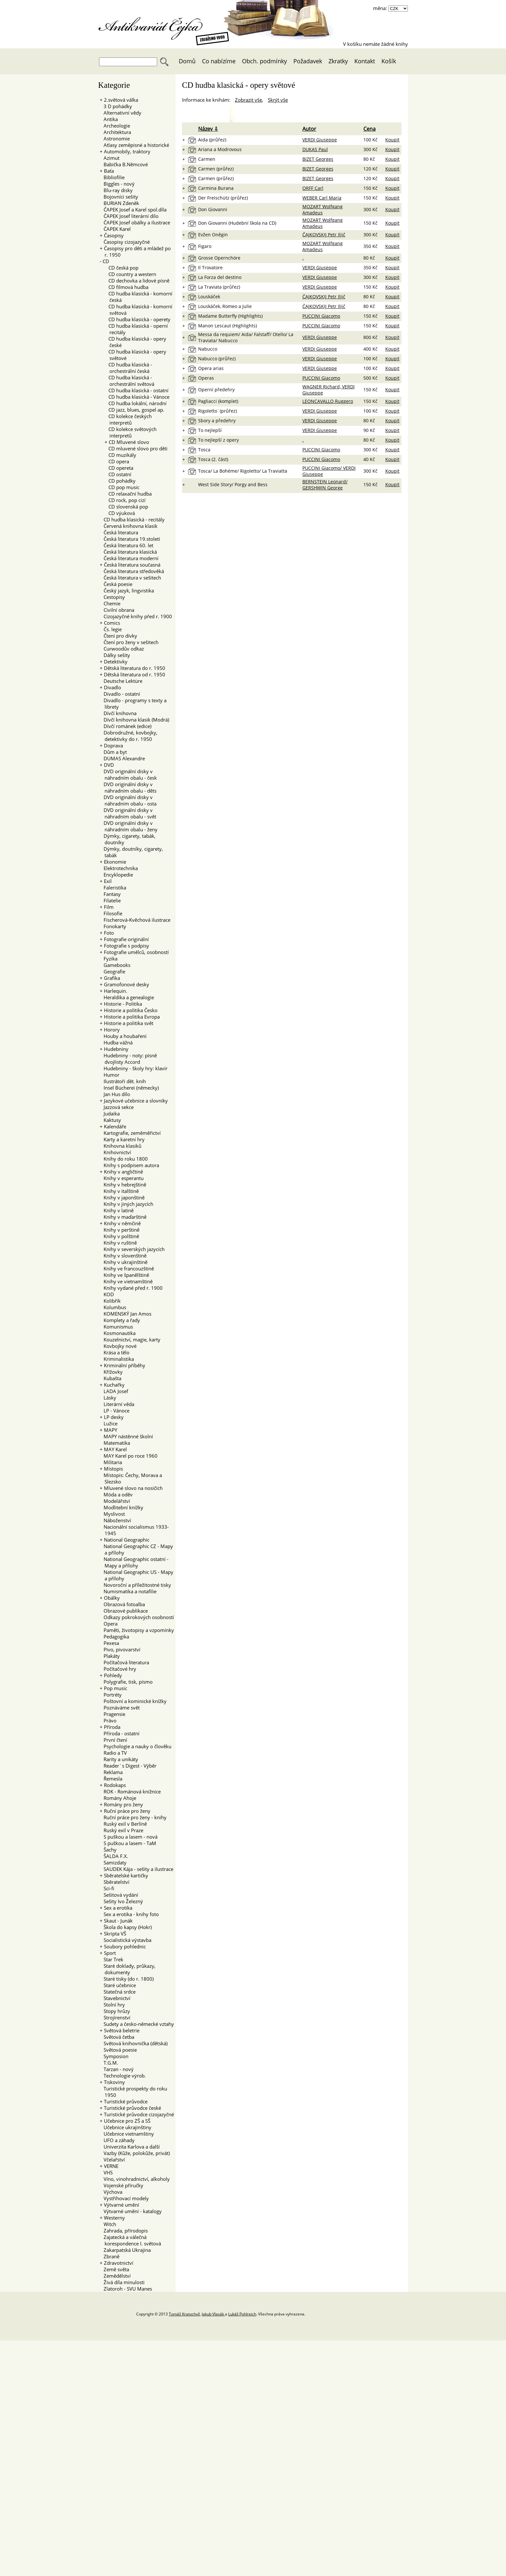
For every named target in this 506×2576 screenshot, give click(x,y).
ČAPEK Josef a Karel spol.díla (133, 209)
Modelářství (115, 1501)
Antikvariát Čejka (153, 24)
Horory (112, 1029)
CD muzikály (120, 455)
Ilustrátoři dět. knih (123, 1081)
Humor (109, 1075)
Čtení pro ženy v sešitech (129, 642)
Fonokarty (113, 926)
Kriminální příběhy (124, 1365)
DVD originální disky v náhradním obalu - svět (128, 813)
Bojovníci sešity (119, 196)
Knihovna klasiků (120, 1146)
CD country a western (130, 274)
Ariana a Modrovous (220, 149)
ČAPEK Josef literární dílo (129, 216)
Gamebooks (115, 965)
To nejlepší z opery (218, 440)
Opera (108, 1623)
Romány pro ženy (123, 1804)
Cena (369, 128)
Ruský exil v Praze (121, 1830)
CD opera (117, 461)
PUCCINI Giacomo (321, 316)
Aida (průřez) (212, 140)
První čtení (113, 1740)
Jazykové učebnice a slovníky (136, 1100)
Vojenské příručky (121, 2185)
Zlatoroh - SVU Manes (126, 2288)
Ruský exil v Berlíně (123, 1824)
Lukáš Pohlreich (242, 2314)
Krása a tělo (114, 1352)
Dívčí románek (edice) (125, 726)
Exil (108, 881)
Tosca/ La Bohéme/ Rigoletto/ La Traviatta (242, 471)
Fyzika (108, 958)
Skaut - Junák (118, 1920)
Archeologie (115, 125)
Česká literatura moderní (129, 558)
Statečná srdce (118, 1991)
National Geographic (126, 1539)
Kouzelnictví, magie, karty (130, 1339)
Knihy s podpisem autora (129, 1165)
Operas (206, 378)
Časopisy (114, 235)
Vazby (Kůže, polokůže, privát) (135, 2153)
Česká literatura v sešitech (130, 577)
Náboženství (115, 1520)
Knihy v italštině (119, 1191)
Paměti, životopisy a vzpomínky (137, 1630)
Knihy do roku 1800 (124, 1158)
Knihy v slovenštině (123, 1255)
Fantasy (110, 894)
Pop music (115, 1688)
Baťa (109, 171)
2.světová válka (121, 100)
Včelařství (112, 2159)
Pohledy (113, 1675)
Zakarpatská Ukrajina (125, 2250)
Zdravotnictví (118, 2263)
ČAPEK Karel (115, 229)
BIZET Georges (317, 159)
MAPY (110, 1430)
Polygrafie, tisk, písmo (126, 1681)
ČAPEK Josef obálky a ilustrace (135, 222)
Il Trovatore (210, 267)
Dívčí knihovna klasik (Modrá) (134, 719)
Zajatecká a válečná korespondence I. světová (130, 2240)
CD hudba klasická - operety (137, 319)
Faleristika (113, 887)
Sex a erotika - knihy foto (129, 1914)
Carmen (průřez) (216, 169)
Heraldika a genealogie (127, 997)
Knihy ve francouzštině (127, 1268)
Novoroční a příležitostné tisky (135, 1585)
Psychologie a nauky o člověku (135, 1746)
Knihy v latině (117, 1210)
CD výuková (120, 513)
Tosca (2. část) (213, 459)
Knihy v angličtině (123, 1171)
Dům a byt (113, 752)
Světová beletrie (121, 2030)
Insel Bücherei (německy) (129, 1087)
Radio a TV (113, 1753)
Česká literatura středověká (132, 571)
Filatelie (110, 900)
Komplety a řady (120, 1320)
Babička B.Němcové (124, 164)
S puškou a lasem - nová (128, 1836)
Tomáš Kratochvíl (184, 2314)
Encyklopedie (116, 874)
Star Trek (111, 1959)
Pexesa (109, 1643)
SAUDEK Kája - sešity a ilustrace (136, 1869)
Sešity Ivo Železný (121, 1901)
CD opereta (119, 468)
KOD (107, 1294)
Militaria (111, 1462)
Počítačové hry (118, 1669)
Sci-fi (107, 1888)
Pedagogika (114, 1636)
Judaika (110, 1113)
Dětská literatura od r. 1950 (134, 674)
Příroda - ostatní (119, 1733)
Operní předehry (216, 389)
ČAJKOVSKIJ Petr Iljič (323, 234)
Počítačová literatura (124, 1662)
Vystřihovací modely (124, 2198)
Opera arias (211, 368)
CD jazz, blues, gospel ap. (134, 409)
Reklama (111, 1772)
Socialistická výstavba (125, 1940)
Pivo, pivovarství (120, 1649)
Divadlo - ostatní (120, 694)
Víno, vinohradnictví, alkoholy (135, 2179)
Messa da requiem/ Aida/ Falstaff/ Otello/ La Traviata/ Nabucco (245, 337)
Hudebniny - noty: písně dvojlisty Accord (128, 1058)
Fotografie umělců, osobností (136, 952)
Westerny (114, 2217)
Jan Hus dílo (115, 1094)
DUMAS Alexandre (122, 758)
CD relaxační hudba (128, 493)
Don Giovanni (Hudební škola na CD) (237, 223)
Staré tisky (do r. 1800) (127, 1979)
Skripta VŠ (115, 1933)
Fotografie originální (126, 939)
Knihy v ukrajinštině (123, 1262)
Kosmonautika (118, 1333)
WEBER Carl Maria (321, 198)
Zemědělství (115, 2276)
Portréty (111, 1694)
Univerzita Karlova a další (130, 2146)
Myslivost (112, 1514)
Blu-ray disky (116, 190)
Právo (108, 1720)
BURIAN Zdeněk (119, 203)
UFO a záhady (117, 2140)
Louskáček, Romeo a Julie (225, 306)
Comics (112, 623)
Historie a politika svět (128, 1023)
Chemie (110, 603)
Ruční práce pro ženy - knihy (133, 1817)
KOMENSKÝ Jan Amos (125, 1313)
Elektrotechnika (119, 868)
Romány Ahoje (118, 1798)
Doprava (113, 745)
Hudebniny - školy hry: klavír (133, 1068)
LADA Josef (114, 1391)
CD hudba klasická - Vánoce (137, 397)
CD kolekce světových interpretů (131, 432)
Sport (110, 1953)
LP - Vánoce (114, 1410)
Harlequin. (115, 991)
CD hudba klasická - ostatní (136, 390)
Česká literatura (119, 532)
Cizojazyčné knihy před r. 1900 (136, 616)
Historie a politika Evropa (132, 1016)
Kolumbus (113, 1307)
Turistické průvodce (125, 2101)
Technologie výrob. (123, 2075)
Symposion (114, 2056)
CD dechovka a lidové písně (137, 280)
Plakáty (110, 1656)
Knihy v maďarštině (123, 1217)
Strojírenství (115, 2017)
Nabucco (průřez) (217, 358)
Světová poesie (118, 2050)
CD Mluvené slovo (129, 442)
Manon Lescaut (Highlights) (227, 326)
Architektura (115, 132)
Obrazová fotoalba (122, 1604)
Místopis (113, 1468)
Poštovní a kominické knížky (133, 1701)
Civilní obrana (117, 610)
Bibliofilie (112, 177)
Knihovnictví (115, 1152)
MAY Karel (115, 1449)
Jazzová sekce (117, 1107)
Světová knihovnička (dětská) (133, 2043)
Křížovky (111, 1372)
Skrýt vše (278, 100)
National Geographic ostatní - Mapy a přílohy (134, 1562)
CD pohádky (120, 480)
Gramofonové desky (126, 984)
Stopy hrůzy (115, 2011)
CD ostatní (118, 474)
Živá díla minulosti (122, 2282)
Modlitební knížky (121, 1507)
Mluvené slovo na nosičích (133, 1488)
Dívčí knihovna (118, 713)
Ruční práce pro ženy (127, 1811)
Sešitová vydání (119, 1895)
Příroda (112, 1727)
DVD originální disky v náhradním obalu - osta (128, 800)
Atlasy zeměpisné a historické (134, 145)
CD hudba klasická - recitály (132, 519)
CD (106, 261)
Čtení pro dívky (118, 635)
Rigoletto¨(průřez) (217, 411)
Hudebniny (116, 1049)
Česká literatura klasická (128, 552)
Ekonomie (115, 861)
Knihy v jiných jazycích (126, 1204)
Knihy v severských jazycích (132, 1249)
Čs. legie (111, 629)
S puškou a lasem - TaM (128, 1843)
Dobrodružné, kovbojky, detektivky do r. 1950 (128, 735)
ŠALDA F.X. (114, 1856)
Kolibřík (110, 1301)
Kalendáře (115, 1126)
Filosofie (111, 913)
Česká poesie (116, 584)
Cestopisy (112, 597)
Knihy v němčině (122, 1223)
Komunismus (116, 1326)
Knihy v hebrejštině (123, 1184)
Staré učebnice (118, 1985)
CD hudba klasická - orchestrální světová (129, 380)
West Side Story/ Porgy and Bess (233, 484)
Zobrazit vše (248, 100)
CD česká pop (121, 267)
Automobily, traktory (127, 151)
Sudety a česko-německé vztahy (137, 2024)
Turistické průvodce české (132, 2108)
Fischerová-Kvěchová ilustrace (135, 920)
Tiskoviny (114, 2082)
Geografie (112, 971)
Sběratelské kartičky (126, 1875)
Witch (108, 2224)
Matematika (115, 1443)
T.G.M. (109, 2062)
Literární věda (117, 1404)
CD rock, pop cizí (125, 500)
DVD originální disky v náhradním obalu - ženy (128, 826)
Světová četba (117, 2037)
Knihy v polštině (119, 1236)
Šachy (108, 1849)
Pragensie (112, 1714)
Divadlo (112, 687)
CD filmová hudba (126, 287)
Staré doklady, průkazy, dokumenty (128, 1969)
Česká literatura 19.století (130, 539)
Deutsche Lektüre (121, 681)
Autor (309, 128)
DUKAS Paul (315, 149)
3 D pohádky (116, 106)
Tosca (204, 449)
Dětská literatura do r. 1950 (134, 668)
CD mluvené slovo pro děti (136, 448)
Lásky (108, 1397)
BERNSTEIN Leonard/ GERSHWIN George (325, 484)
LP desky (114, 1417)
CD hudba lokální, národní (136, 403)
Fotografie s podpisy (126, 945)
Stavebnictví (115, 1998)
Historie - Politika (123, 1004)
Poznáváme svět (120, 1707)
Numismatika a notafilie (128, 1591)
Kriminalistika (117, 1359)
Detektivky (115, 661)
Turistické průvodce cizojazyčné (139, 2114)
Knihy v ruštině (118, 1242)
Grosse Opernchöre (219, 258)
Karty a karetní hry (122, 1139)
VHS (106, 2172)
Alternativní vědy (120, 112)
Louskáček (209, 296)
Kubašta (110, 1378)
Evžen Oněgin (213, 234)
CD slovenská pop (126, 506)
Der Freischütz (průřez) (223, 198)
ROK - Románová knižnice (130, 1791)
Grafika (112, 978)
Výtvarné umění (121, 2204)
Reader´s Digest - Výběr (128, 1765)
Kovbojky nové (118, 1346)
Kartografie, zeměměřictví (130, 1133)
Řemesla (111, 1778)
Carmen (206, 159)
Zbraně (109, 2256)
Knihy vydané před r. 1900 (131, 1288)
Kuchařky (114, 1384)
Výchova (111, 2192)
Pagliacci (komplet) (218, 401)
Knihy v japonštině (122, 1197)
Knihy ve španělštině (124, 1275)
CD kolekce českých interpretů (128, 419)
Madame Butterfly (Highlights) (230, 316)
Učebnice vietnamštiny (127, 2133)
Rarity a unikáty (119, 1759)
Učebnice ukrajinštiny (125, 2127)
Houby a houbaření (123, 1036)
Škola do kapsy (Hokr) (126, 1927)
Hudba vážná (116, 1042)
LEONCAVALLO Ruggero (327, 401)
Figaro (204, 246)
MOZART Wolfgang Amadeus (322, 209)
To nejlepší (210, 430)
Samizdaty (113, 1862)
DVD (109, 765)
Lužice (108, 1423)
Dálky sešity (115, 655)
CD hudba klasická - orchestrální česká (128, 367)
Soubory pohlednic (125, 1946)
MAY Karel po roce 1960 (128, 1455)
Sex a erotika (118, 1907)
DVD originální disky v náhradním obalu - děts (128, 787)
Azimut (109, 158)
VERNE (111, 2166)
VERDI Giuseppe (319, 140)
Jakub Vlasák (213, 2314)
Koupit (392, 140)
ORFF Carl (312, 188)
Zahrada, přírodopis (124, 2230)
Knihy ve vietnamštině (126, 1281)
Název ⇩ (208, 128)
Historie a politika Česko (130, 1010)
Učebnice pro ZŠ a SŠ (127, 2121)
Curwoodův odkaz (122, 648)
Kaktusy (110, 1120)
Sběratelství (114, 1882)
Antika (109, 119)
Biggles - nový (117, 183)
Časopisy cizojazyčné (125, 242)
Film (109, 907)
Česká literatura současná (132, 564)
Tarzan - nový (117, 2069)
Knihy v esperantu (122, 1178)
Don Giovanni (212, 209)
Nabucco (207, 349)
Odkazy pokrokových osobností (137, 1617)
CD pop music (122, 487)
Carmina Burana (216, 188)
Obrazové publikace (124, 1610)
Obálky (112, 1598)
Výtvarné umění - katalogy (131, 2211)
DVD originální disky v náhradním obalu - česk (128, 774)
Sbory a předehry (217, 420)
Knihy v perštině (119, 1229)
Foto (109, 932)
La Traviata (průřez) (219, 287)
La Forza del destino (219, 277)
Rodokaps (115, 1785)
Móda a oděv (116, 1494)
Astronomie (115, 138)
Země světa (114, 2269)
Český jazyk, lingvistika (127, 590)
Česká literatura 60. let (126, 545)
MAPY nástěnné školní (126, 1436)
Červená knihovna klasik (128, 526)
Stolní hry (112, 2004)
